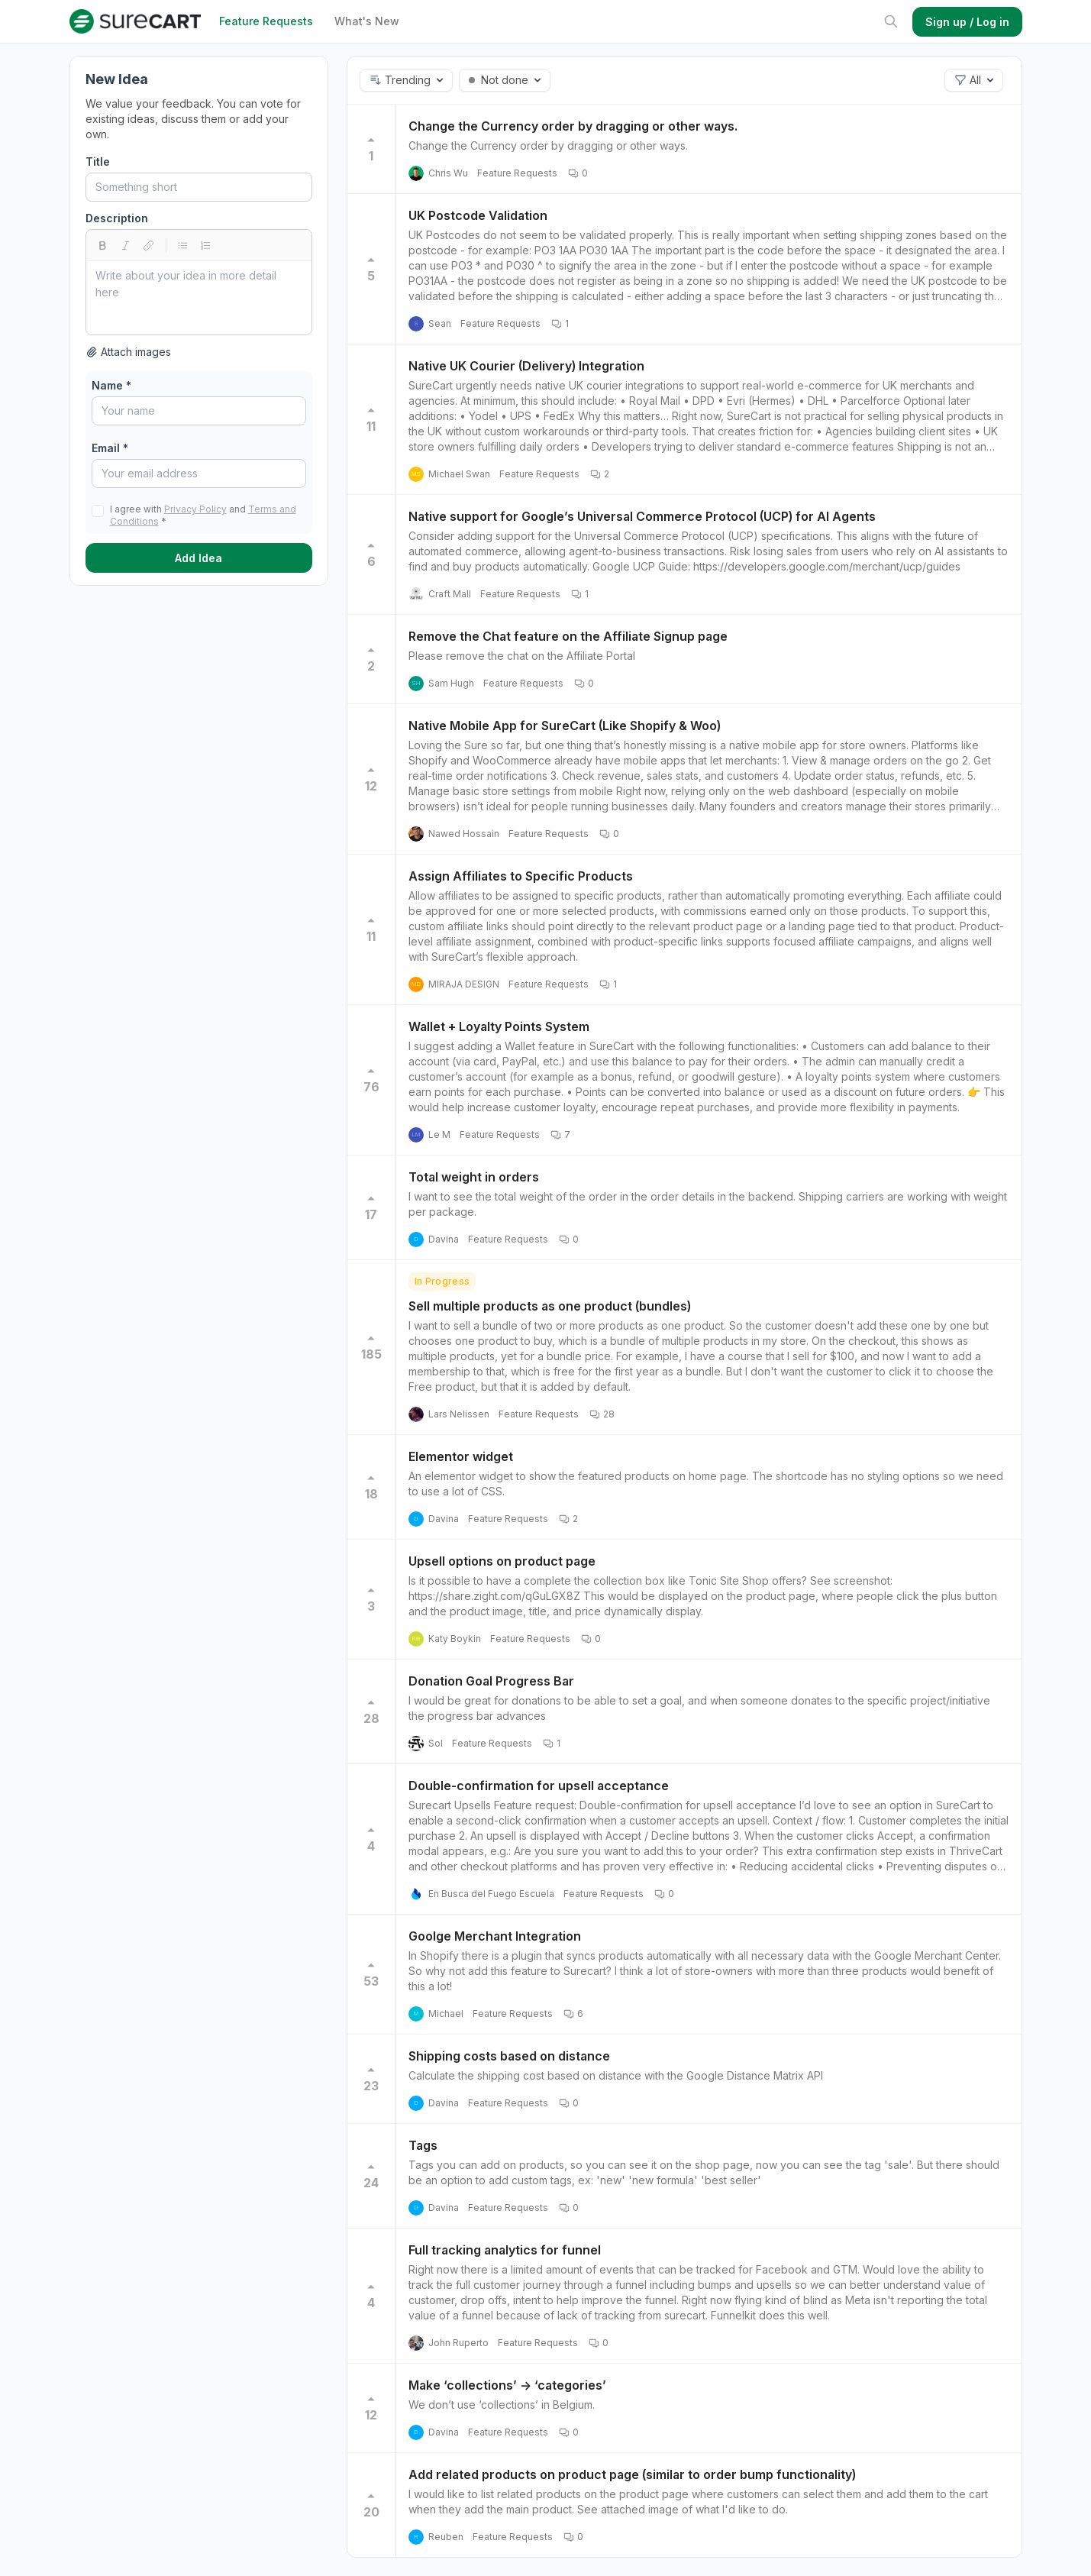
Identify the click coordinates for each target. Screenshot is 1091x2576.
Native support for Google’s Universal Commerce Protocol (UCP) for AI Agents (642, 516)
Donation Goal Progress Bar (491, 1681)
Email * (110, 447)
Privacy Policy (195, 509)
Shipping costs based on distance (509, 2056)
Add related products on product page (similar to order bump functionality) (632, 2474)
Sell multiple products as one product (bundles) (549, 1306)
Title (98, 161)
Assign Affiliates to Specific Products (520, 876)
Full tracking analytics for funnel (504, 2250)
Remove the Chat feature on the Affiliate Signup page (568, 636)
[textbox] (198, 298)
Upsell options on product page (502, 1561)
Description (117, 218)
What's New (366, 21)
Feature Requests (266, 21)
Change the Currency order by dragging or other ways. (573, 126)
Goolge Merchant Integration (494, 1936)
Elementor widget (460, 1456)
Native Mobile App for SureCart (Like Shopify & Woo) (564, 725)
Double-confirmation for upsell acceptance (538, 1785)
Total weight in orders (473, 1177)
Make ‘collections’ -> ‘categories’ (507, 2385)
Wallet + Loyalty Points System (498, 1026)
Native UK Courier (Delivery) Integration (526, 365)
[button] (406, 80)
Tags (422, 2145)
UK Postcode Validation (477, 215)
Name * (111, 385)
